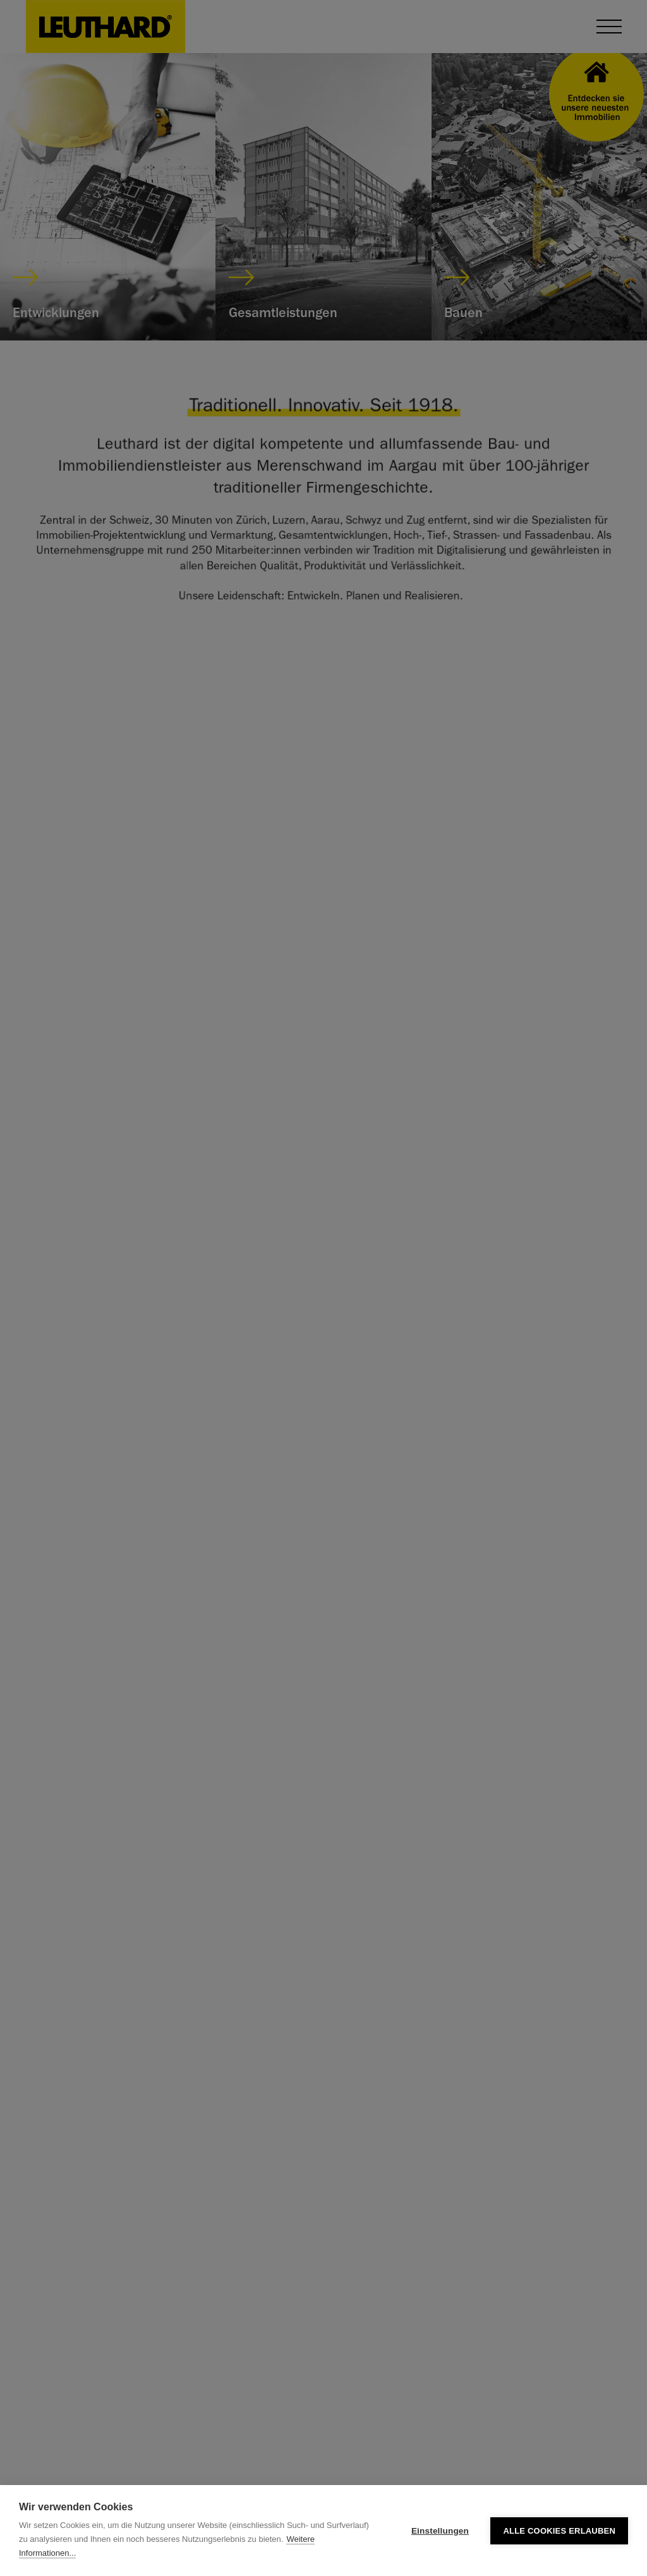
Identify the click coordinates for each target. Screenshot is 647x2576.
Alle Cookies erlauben (559, 2531)
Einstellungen (440, 2531)
